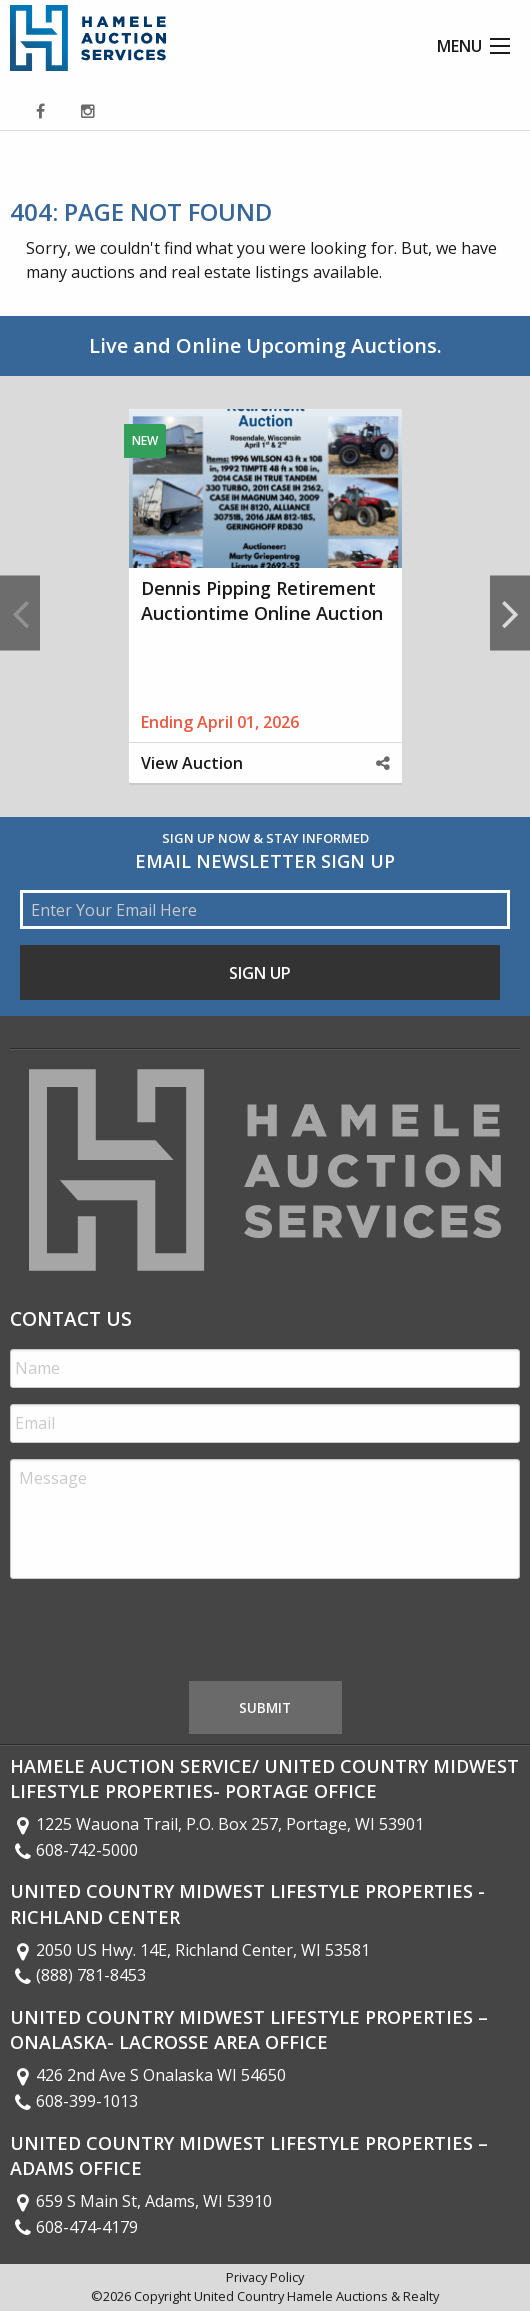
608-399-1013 (74, 2101)
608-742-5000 (74, 1850)
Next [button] (510, 612)
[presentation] (162, 1634)
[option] (265, 612)
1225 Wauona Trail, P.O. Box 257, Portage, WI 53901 (217, 1824)
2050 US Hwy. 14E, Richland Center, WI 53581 (190, 1950)
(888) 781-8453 (78, 1975)
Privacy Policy (265, 2277)
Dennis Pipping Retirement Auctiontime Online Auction (262, 600)
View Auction (192, 763)
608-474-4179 (74, 2227)
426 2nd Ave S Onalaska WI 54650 (148, 2075)
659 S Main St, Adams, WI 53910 (141, 2201)
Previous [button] (20, 612)
